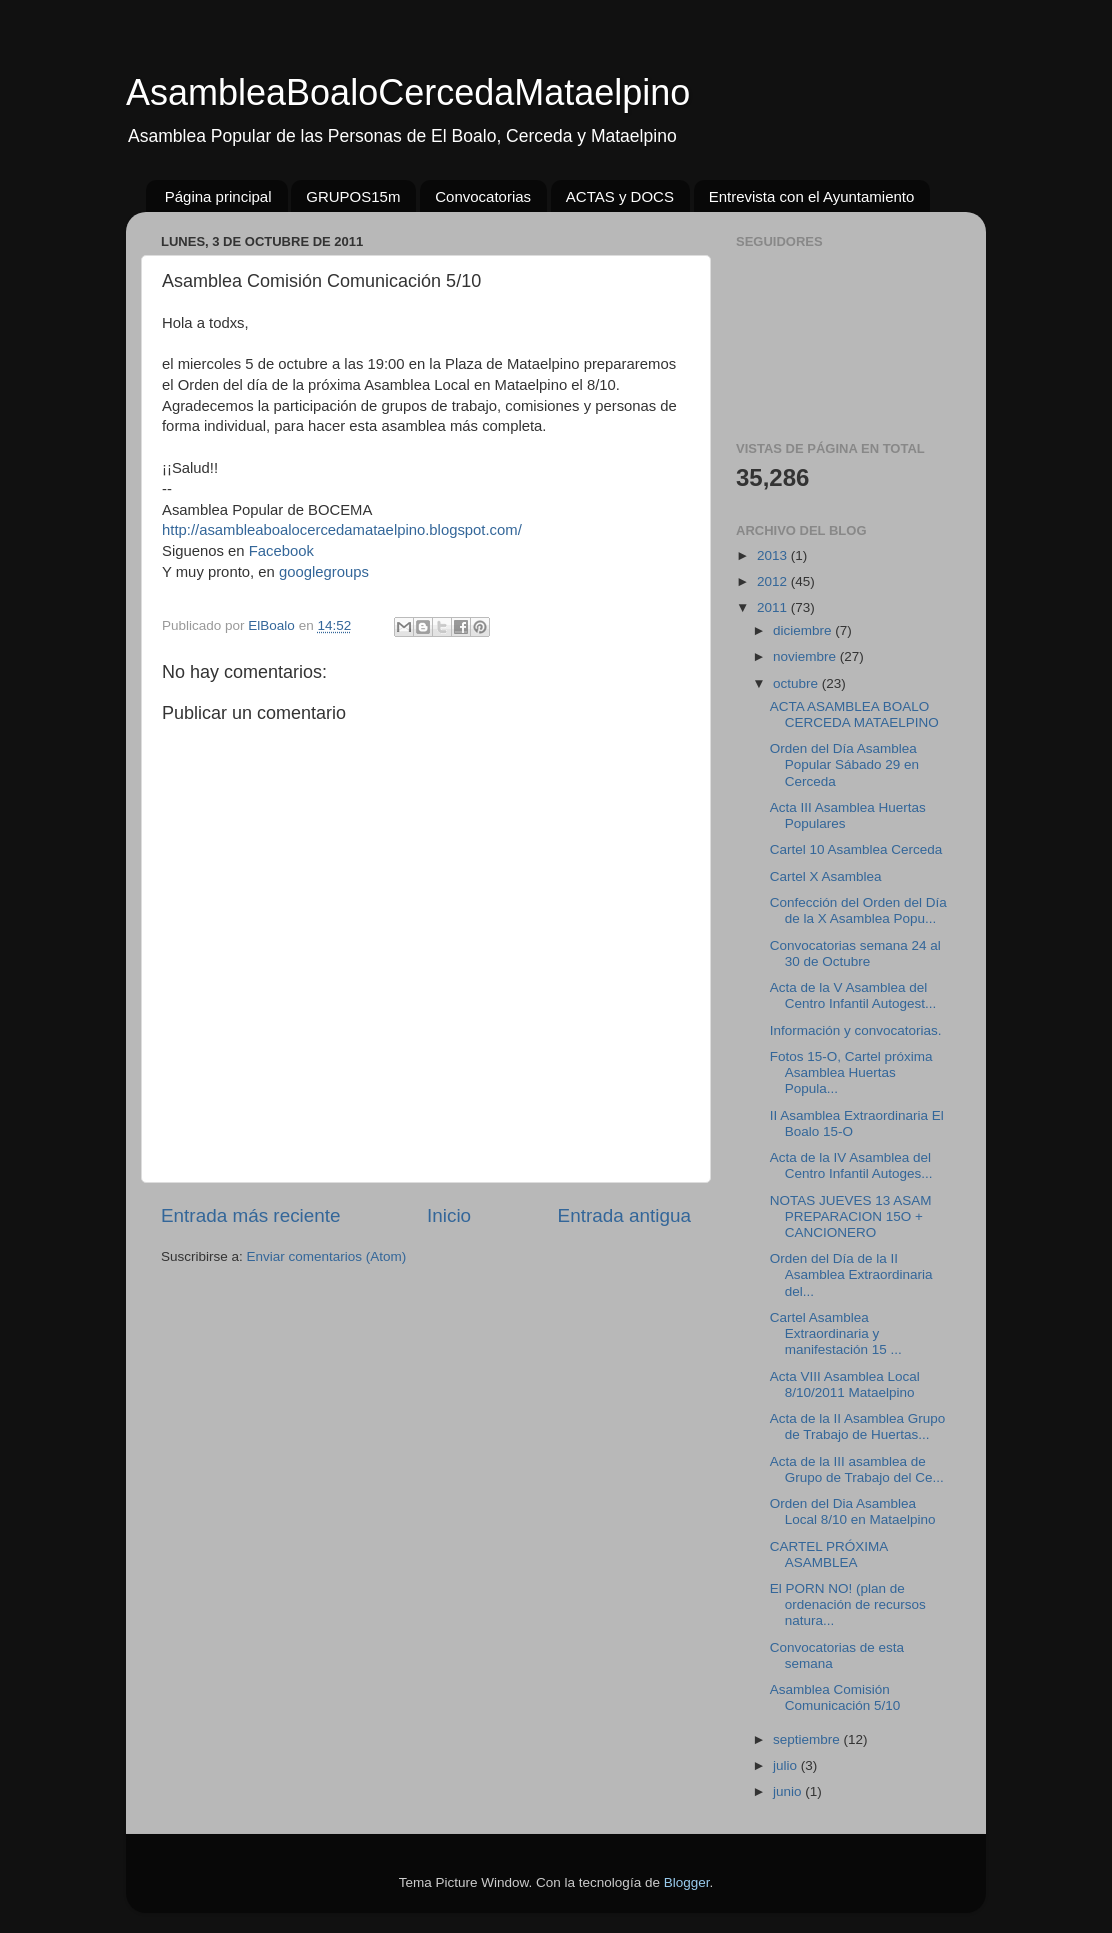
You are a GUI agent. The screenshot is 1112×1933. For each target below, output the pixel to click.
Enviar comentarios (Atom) (327, 1256)
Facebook (281, 551)
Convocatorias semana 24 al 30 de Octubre (855, 953)
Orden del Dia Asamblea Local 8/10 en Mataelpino (853, 1511)
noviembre (806, 656)
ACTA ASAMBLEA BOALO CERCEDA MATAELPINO (854, 714)
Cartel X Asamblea (826, 876)
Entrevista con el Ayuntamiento (812, 196)
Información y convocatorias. (856, 1030)
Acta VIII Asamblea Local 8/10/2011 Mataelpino (845, 1384)
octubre (797, 683)
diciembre (804, 630)
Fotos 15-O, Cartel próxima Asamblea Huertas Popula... (851, 1072)
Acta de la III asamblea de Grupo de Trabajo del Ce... (857, 1469)
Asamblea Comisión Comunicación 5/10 (835, 1697)
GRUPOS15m (353, 196)
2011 (774, 607)
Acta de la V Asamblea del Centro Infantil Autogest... (853, 995)
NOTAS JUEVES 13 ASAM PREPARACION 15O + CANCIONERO (851, 1216)
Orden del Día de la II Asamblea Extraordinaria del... (851, 1274)
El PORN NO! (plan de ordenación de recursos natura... (848, 1604)
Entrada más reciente (251, 1215)
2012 (774, 581)
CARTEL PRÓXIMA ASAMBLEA (829, 1554)
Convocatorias (483, 196)
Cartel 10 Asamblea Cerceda (856, 849)
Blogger (687, 1882)
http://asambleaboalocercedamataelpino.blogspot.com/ (342, 530)
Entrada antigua (624, 1215)
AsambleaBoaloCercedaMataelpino (408, 92)
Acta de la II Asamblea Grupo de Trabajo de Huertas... (858, 1426)
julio (787, 1765)
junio (789, 1791)
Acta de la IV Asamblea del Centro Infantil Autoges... (851, 1165)
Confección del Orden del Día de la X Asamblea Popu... (858, 910)
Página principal (218, 196)
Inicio (449, 1215)
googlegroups (324, 572)
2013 (774, 555)
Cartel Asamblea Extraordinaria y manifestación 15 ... (836, 1333)
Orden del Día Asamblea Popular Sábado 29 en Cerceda (844, 764)
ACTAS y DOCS (620, 196)
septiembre (808, 1739)
